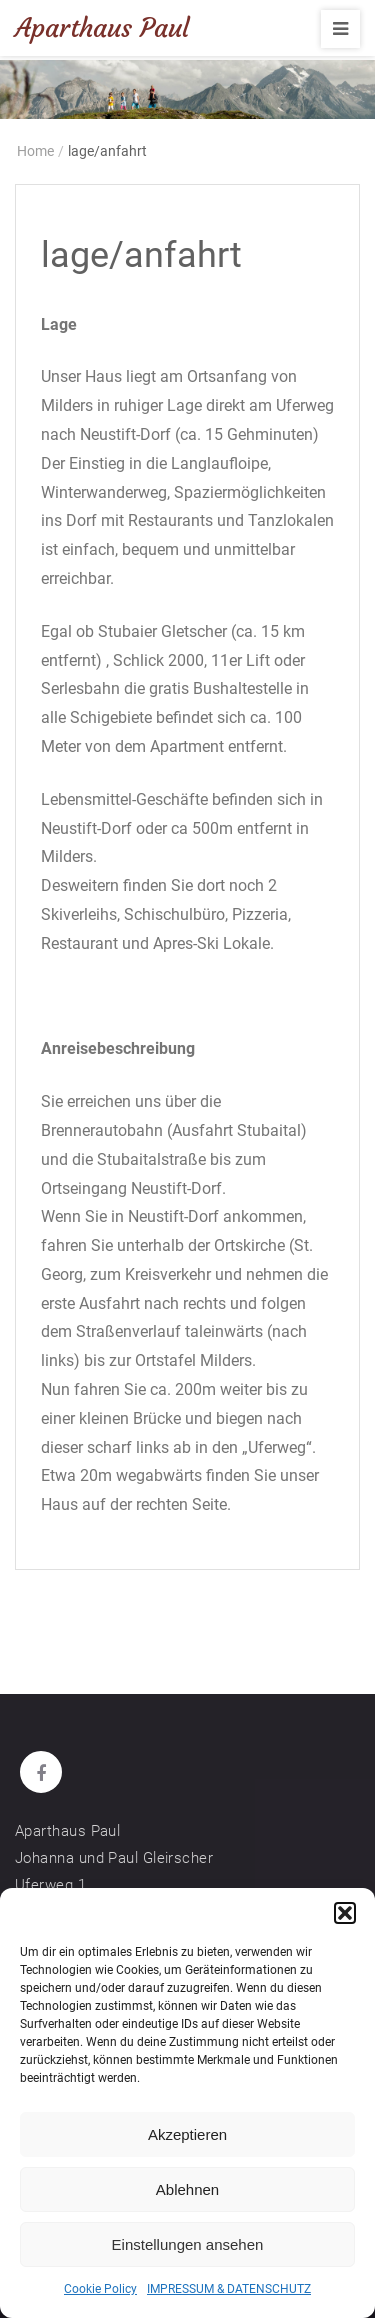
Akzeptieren (187, 2134)
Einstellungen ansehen (188, 2244)
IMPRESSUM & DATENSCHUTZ (229, 2289)
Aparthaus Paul (102, 28)
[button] (345, 1913)
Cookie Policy (100, 2289)
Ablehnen (187, 2189)
